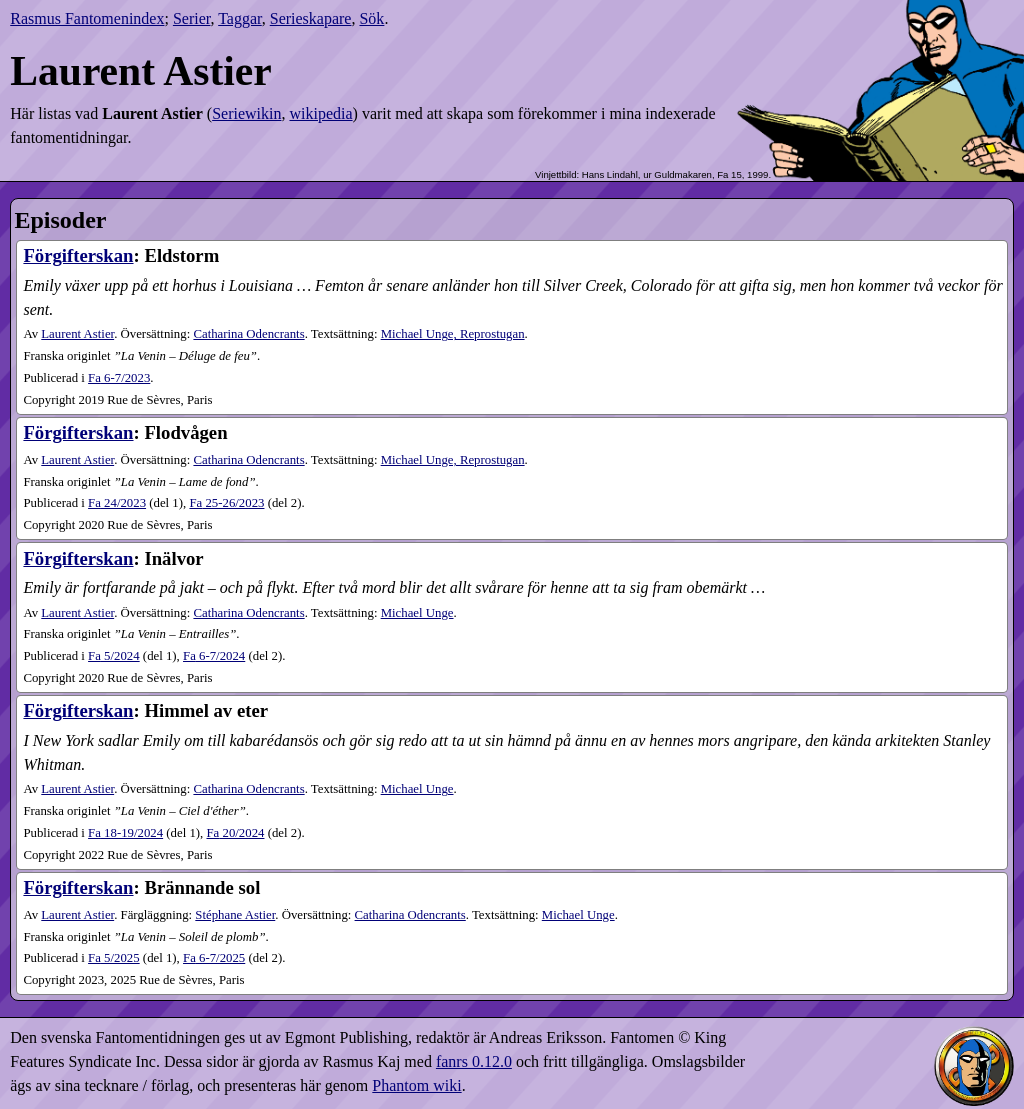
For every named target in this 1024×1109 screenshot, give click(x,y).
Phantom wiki (416, 1085)
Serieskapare (311, 18)
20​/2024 (236, 833)
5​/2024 (114, 656)
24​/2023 (117, 503)
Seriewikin (246, 113)
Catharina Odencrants (248, 334)
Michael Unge (417, 613)
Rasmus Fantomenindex (87, 18)
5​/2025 (114, 958)
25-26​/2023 (226, 503)
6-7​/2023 (119, 378)
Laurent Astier (77, 334)
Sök (371, 18)
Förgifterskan (78, 255)
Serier (192, 18)
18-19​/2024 (125, 833)
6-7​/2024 (214, 656)
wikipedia (320, 113)
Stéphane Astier (235, 915)
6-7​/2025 (214, 958)
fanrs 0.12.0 (474, 1061)
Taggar (240, 18)
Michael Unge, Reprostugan (453, 334)
